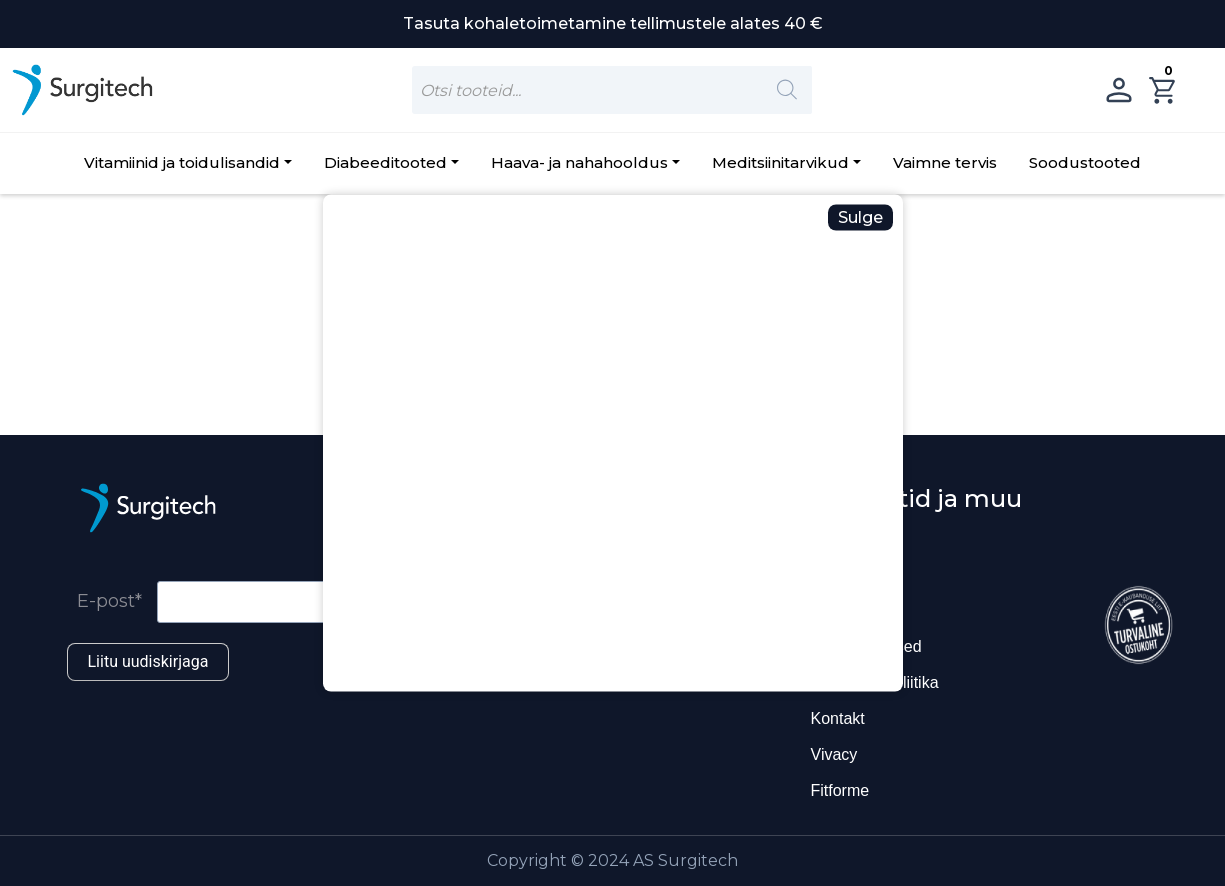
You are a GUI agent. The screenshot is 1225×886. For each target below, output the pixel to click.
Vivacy (834, 754)
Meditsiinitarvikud (780, 162)
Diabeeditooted (385, 162)
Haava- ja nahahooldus (579, 162)
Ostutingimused (866, 646)
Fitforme (840, 790)
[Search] (787, 90)
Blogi (829, 574)
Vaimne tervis (945, 162)
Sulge (860, 217)
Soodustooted (1085, 162)
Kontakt (838, 718)
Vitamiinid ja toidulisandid (182, 162)
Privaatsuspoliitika (875, 682)
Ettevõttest (849, 610)
